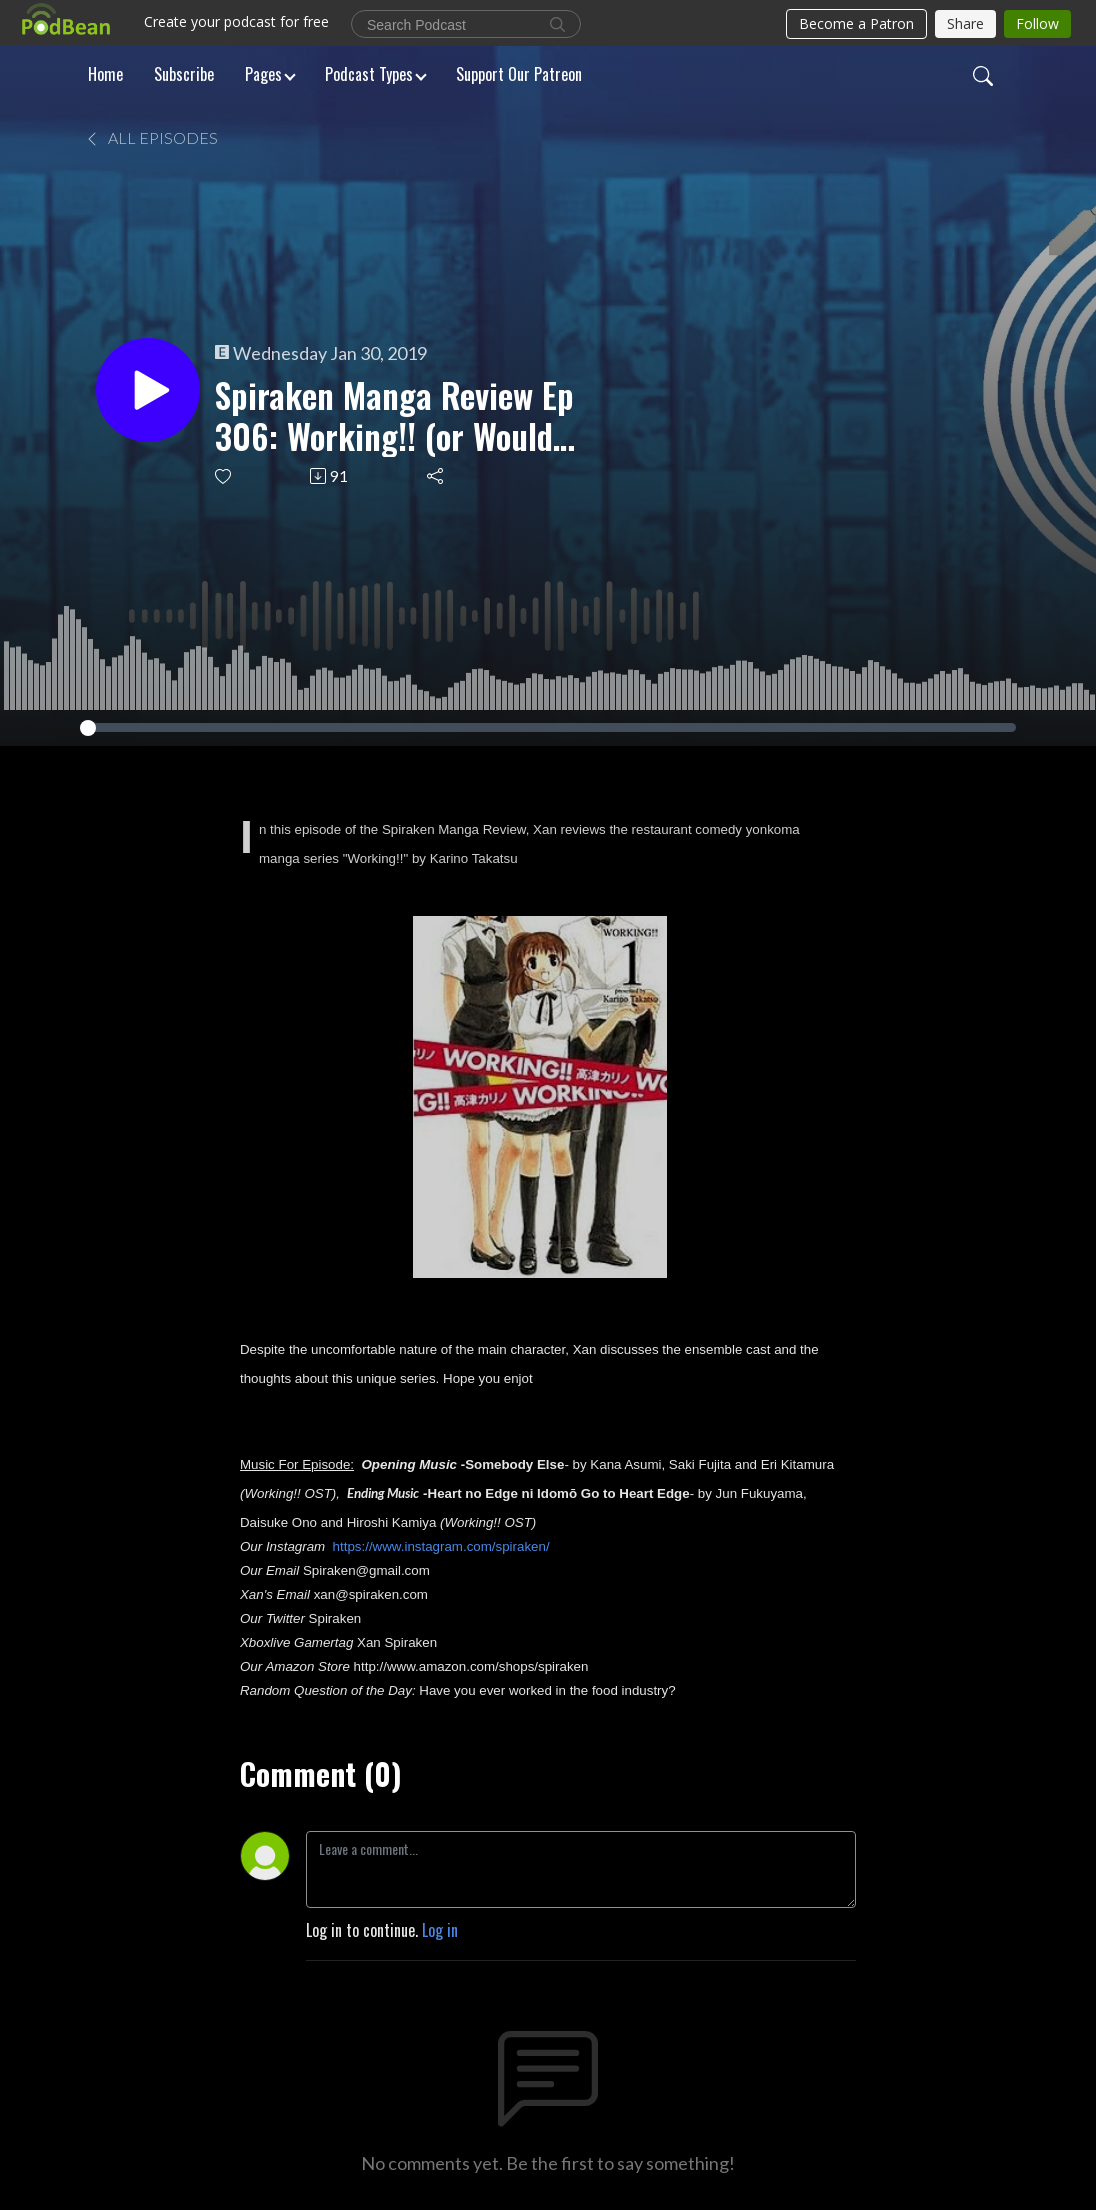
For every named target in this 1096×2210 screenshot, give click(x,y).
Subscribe (184, 74)
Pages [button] (263, 74)
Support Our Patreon (519, 74)
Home (105, 74)
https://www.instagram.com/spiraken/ (441, 1546)
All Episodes (151, 137)
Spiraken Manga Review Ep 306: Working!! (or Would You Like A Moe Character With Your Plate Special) (394, 416)
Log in (440, 1930)
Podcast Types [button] (369, 74)
